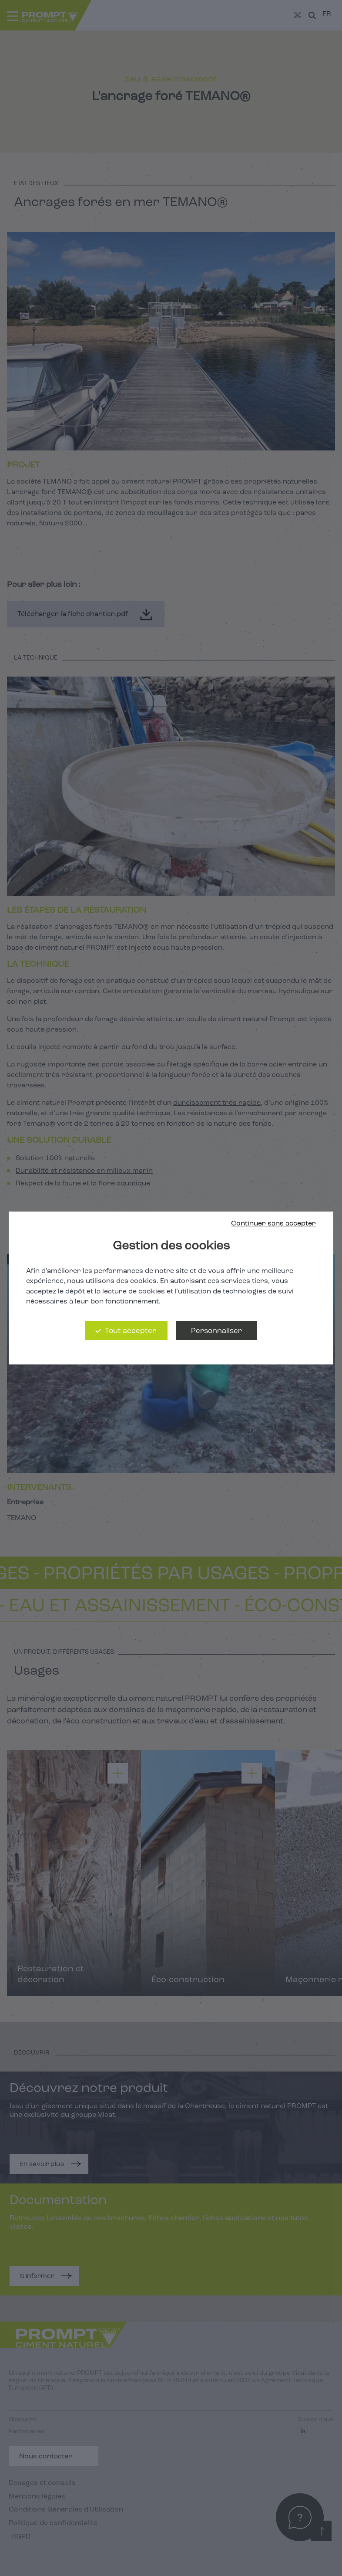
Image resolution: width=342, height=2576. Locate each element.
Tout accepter (130, 1331)
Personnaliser (216, 1331)
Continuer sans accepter (273, 1223)
